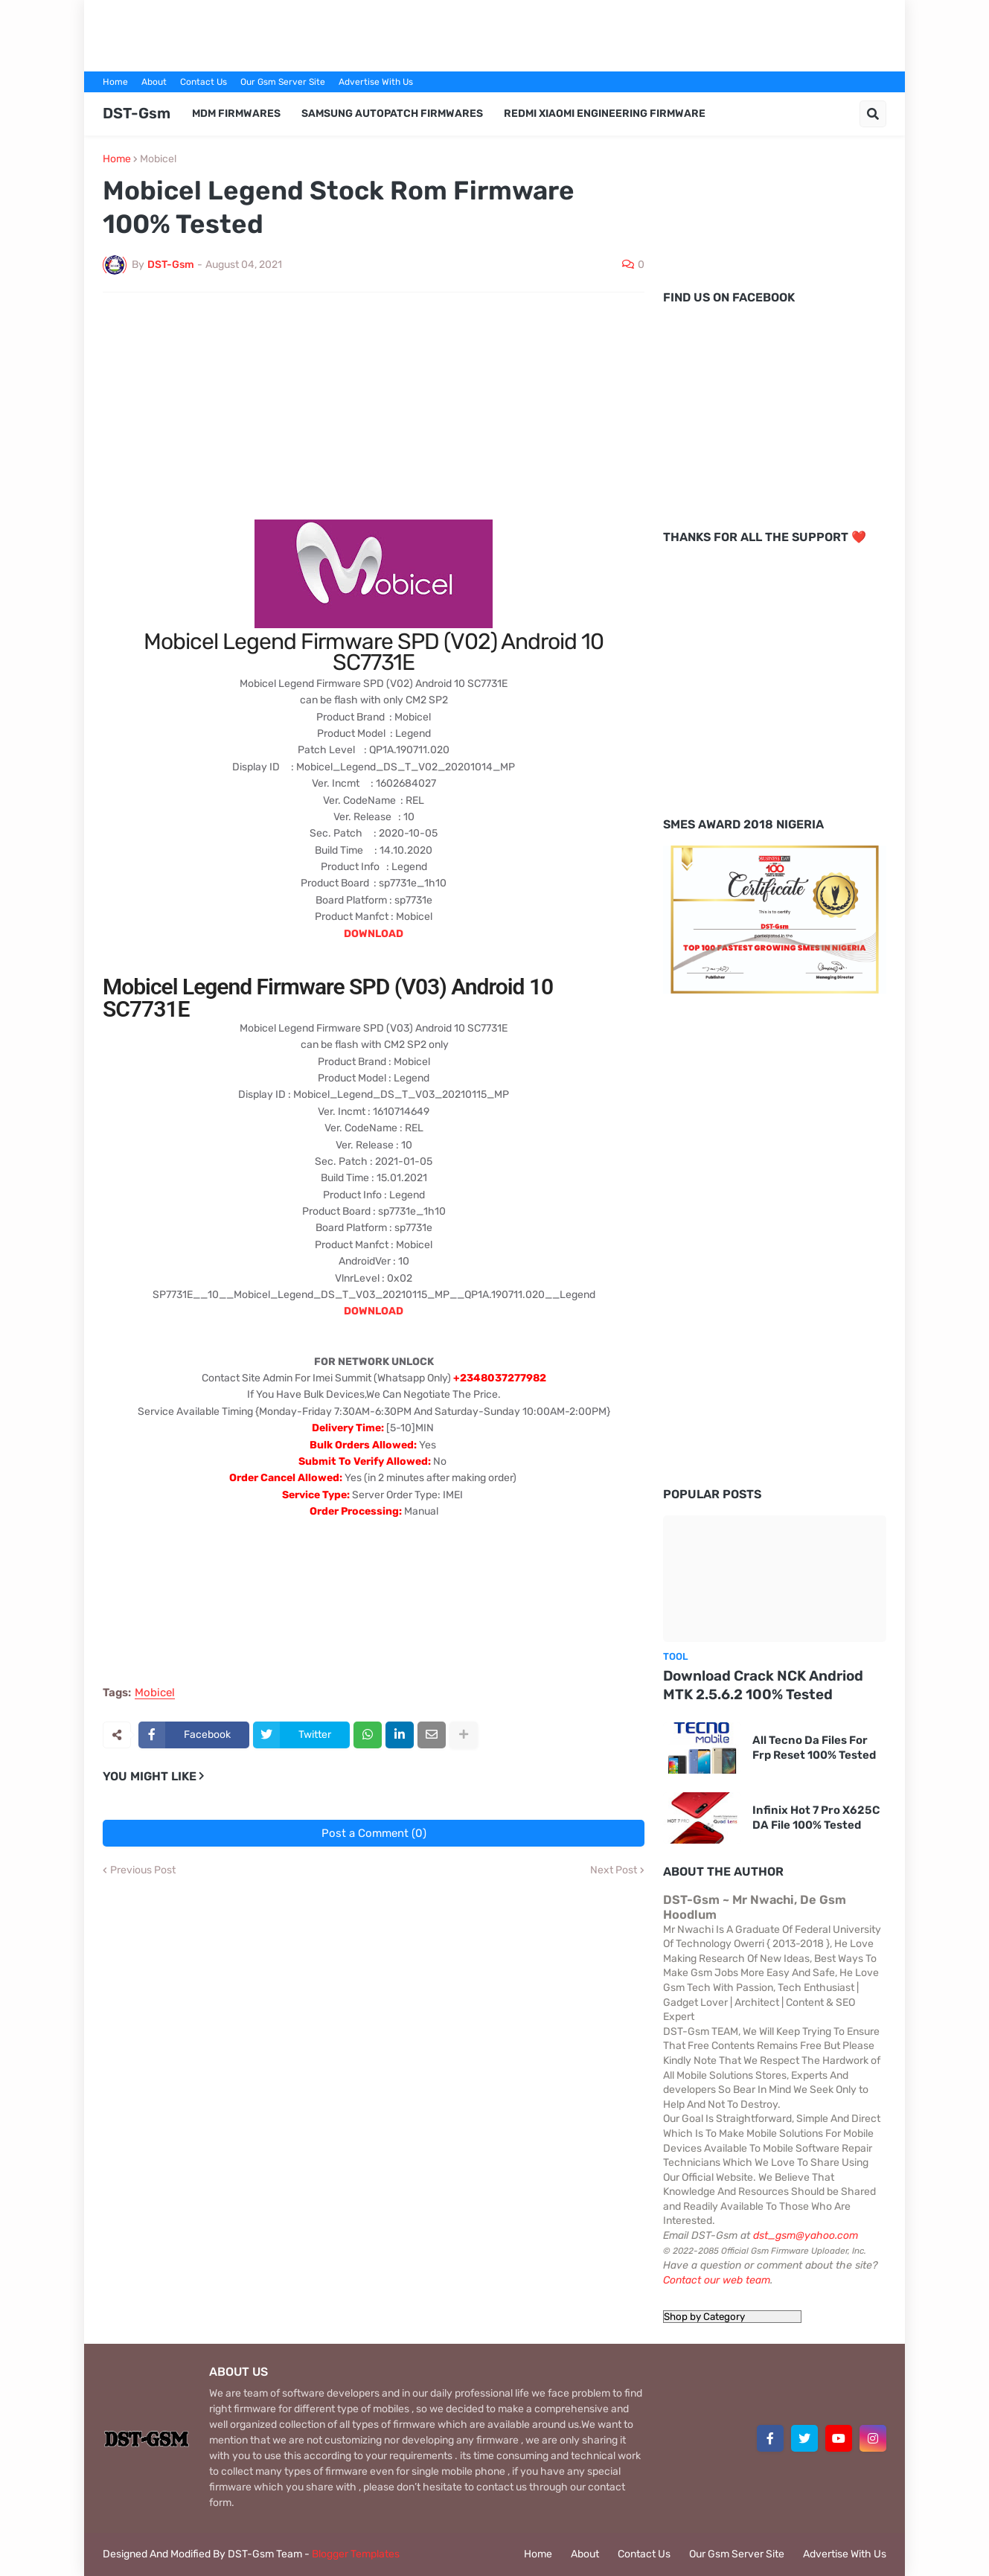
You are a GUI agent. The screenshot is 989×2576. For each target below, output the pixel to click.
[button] (873, 113)
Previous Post (143, 1870)
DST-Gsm (136, 113)
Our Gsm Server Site (282, 82)
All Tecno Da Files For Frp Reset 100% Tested (814, 1747)
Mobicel (158, 159)
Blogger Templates (356, 2554)
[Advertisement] (495, 33)
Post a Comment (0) (373, 1833)
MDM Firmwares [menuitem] (236, 113)
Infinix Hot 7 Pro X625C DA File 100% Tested (816, 1817)
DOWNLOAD (373, 933)
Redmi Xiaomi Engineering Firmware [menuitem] (604, 113)
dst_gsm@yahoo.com (805, 2235)
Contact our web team (716, 2280)
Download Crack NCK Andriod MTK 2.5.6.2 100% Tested (763, 1685)
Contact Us (203, 82)
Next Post (613, 1870)
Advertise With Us (376, 82)
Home (115, 82)
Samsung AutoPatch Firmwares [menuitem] (392, 113)
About (154, 82)
